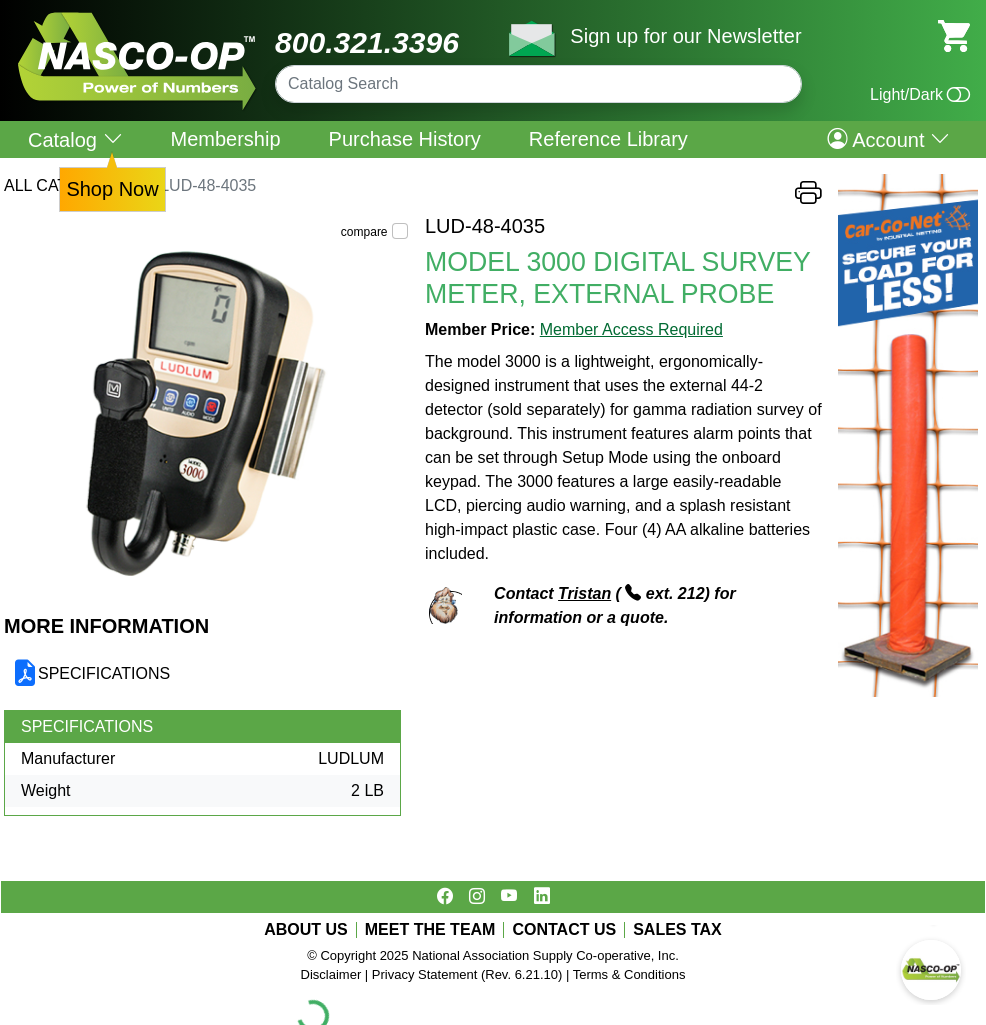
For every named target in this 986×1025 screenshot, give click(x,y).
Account (888, 139)
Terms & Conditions (629, 974)
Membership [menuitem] (226, 139)
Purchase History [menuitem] (405, 139)
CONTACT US (564, 930)
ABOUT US (306, 930)
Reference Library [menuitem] (608, 139)
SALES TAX (677, 930)
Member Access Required (631, 329)
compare (364, 232)
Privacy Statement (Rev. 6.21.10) (467, 974)
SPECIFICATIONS (104, 673)
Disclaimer (331, 974)
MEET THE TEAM (430, 930)
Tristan (584, 593)
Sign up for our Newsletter (685, 36)
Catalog (75, 139)
